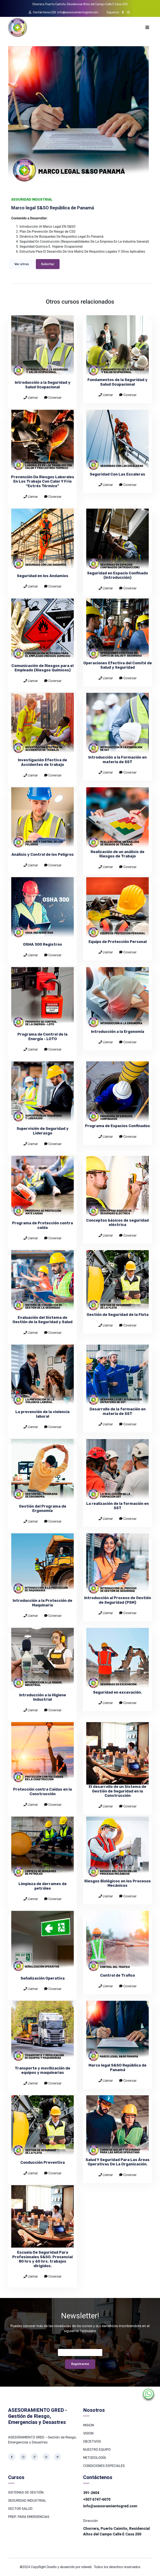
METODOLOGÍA (94, 2458)
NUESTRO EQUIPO (97, 2450)
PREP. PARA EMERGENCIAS (28, 2517)
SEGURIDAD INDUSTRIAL (27, 2501)
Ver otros (22, 264)
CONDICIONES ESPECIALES (104, 2466)
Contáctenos (40, 12)
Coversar (52, 398)
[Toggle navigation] (147, 27)
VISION (88, 2433)
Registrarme (80, 2364)
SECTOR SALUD (20, 2509)
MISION (88, 2425)
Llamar (31, 398)
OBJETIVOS (92, 2441)
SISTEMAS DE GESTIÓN (26, 2492)
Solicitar (47, 264)
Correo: (80, 2345)
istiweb (86, 2567)
